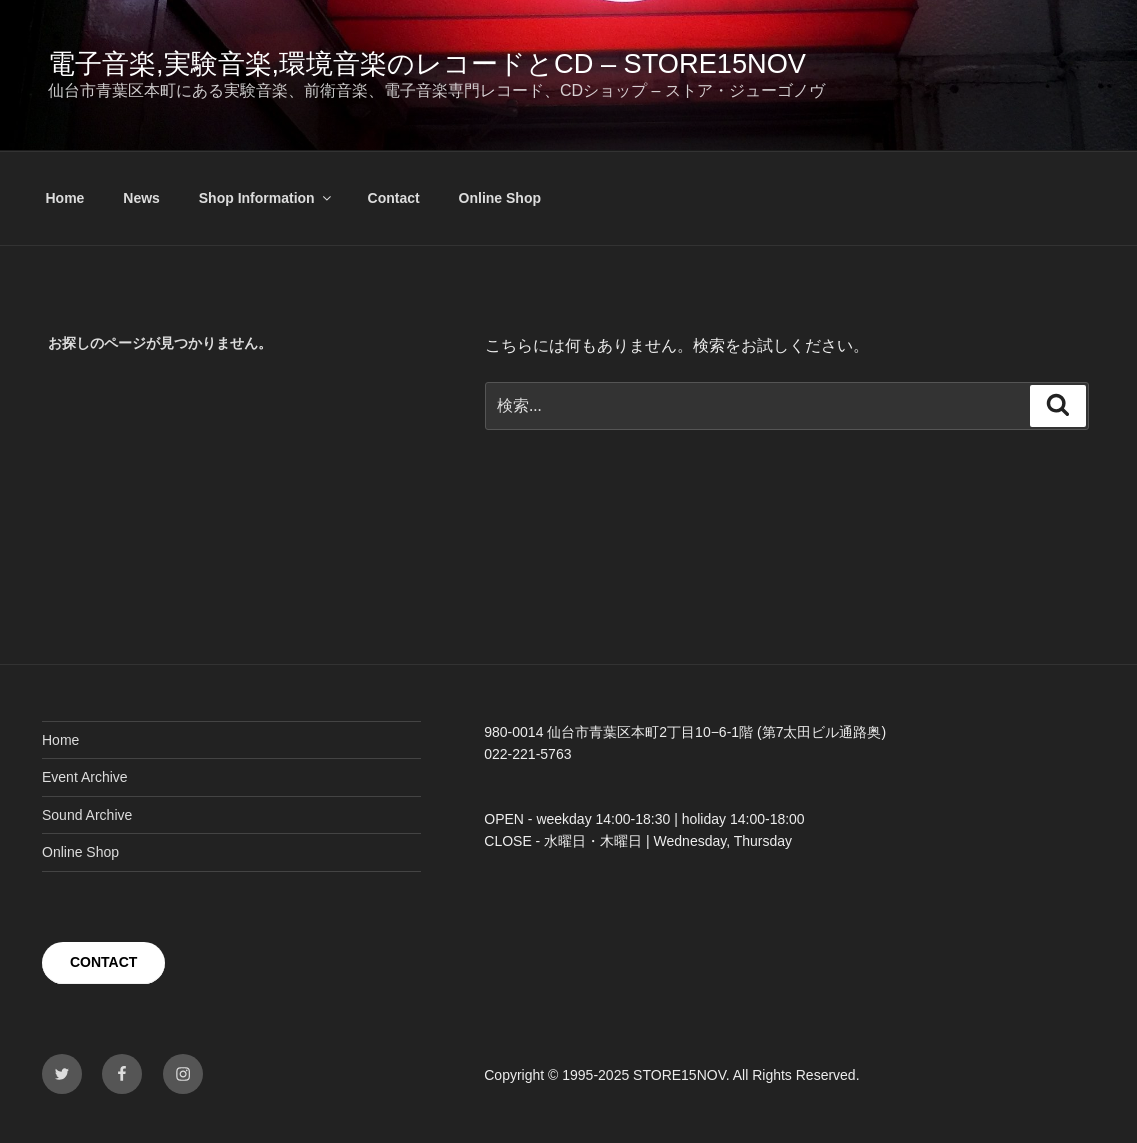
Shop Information (266, 198)
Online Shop (500, 198)
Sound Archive (87, 815)
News (141, 198)
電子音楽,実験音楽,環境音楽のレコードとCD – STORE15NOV (427, 63)
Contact (394, 198)
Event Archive (85, 777)
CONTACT (103, 962)
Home (65, 198)
